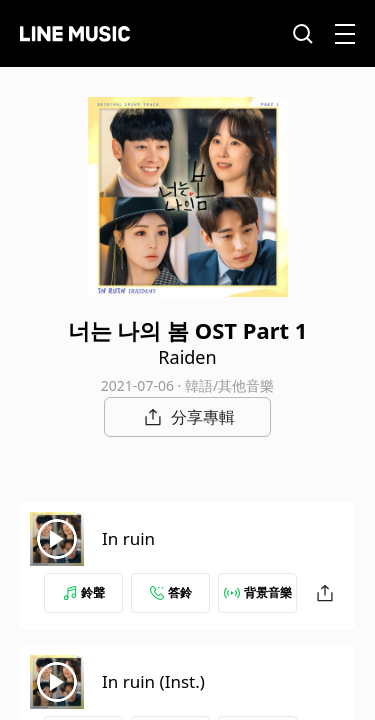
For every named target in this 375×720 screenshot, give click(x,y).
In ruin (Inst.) (153, 681)
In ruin (128, 538)
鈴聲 (84, 592)
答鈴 (171, 592)
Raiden (187, 357)
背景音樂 (258, 592)
